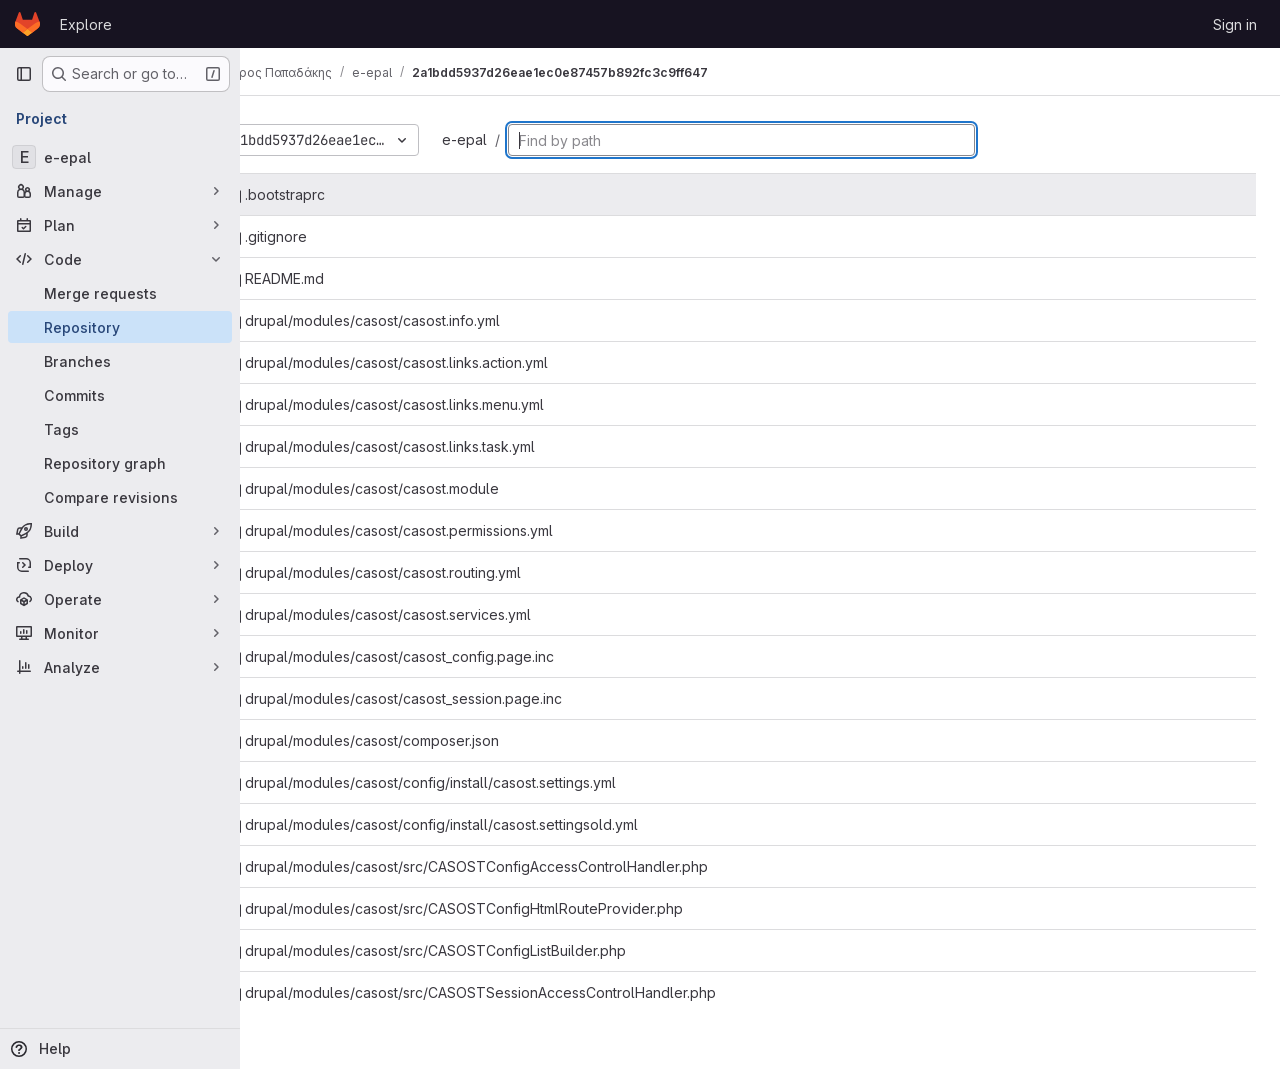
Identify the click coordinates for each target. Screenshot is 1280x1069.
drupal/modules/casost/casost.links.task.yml (434, 446)
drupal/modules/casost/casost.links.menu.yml (438, 404)
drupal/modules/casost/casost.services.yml (432, 614)
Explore (86, 24)
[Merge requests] (120, 293)
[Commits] (120, 395)
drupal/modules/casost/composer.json (416, 740)
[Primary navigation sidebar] (24, 74)
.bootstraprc (329, 194)
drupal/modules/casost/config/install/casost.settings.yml (474, 782)
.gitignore (320, 236)
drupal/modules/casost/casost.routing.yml (427, 572)
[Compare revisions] (120, 497)
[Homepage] (27, 24)
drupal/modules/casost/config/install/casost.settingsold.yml (485, 824)
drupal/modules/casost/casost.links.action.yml (440, 362)
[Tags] (120, 429)
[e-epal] (120, 157)
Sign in (1235, 24)
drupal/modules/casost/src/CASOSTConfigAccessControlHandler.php (520, 866)
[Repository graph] (120, 463)
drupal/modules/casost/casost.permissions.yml (443, 530)
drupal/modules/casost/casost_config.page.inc (443, 656)
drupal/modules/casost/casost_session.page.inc (447, 698)
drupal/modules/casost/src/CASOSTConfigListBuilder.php (479, 950)
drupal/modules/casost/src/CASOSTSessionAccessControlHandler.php (524, 992)
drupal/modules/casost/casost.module (416, 488)
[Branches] (120, 361)
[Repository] (120, 327)
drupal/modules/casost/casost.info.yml (416, 320)
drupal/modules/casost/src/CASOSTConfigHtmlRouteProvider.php (508, 908)
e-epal (517, 139)
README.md (328, 278)
